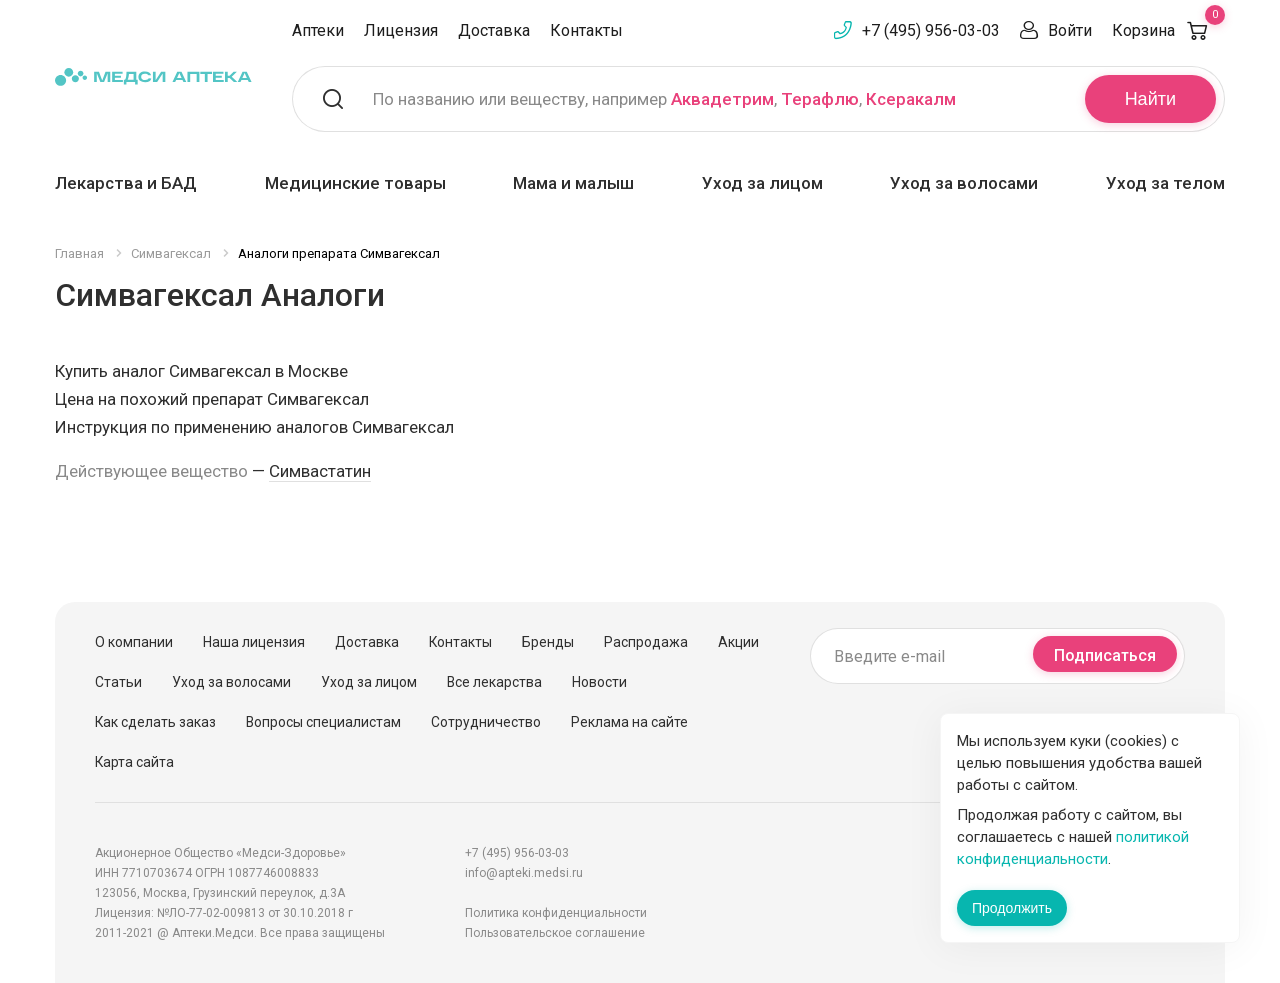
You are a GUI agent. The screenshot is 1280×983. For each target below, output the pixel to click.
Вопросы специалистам (323, 722)
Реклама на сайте (629, 722)
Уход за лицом (762, 183)
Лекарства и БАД (126, 183)
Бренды (548, 642)
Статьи (118, 682)
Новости (599, 682)
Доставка (494, 30)
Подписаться (1105, 655)
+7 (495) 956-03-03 (931, 30)
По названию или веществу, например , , (664, 99)
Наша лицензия (254, 642)
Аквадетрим (722, 99)
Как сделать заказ (155, 722)
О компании (134, 642)
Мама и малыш (573, 183)
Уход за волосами (964, 183)
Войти (1070, 30)
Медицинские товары (355, 183)
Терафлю (820, 99)
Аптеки (318, 30)
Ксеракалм (911, 99)
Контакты (586, 30)
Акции (738, 642)
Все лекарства (494, 682)
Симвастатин (320, 471)
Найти (1150, 99)
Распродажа (646, 642)
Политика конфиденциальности (556, 913)
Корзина (1168, 30)
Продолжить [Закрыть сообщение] (1012, 908)
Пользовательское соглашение (555, 933)
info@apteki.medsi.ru (524, 873)
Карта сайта (134, 762)
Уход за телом (1165, 183)
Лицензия (401, 30)
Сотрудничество (486, 722)
